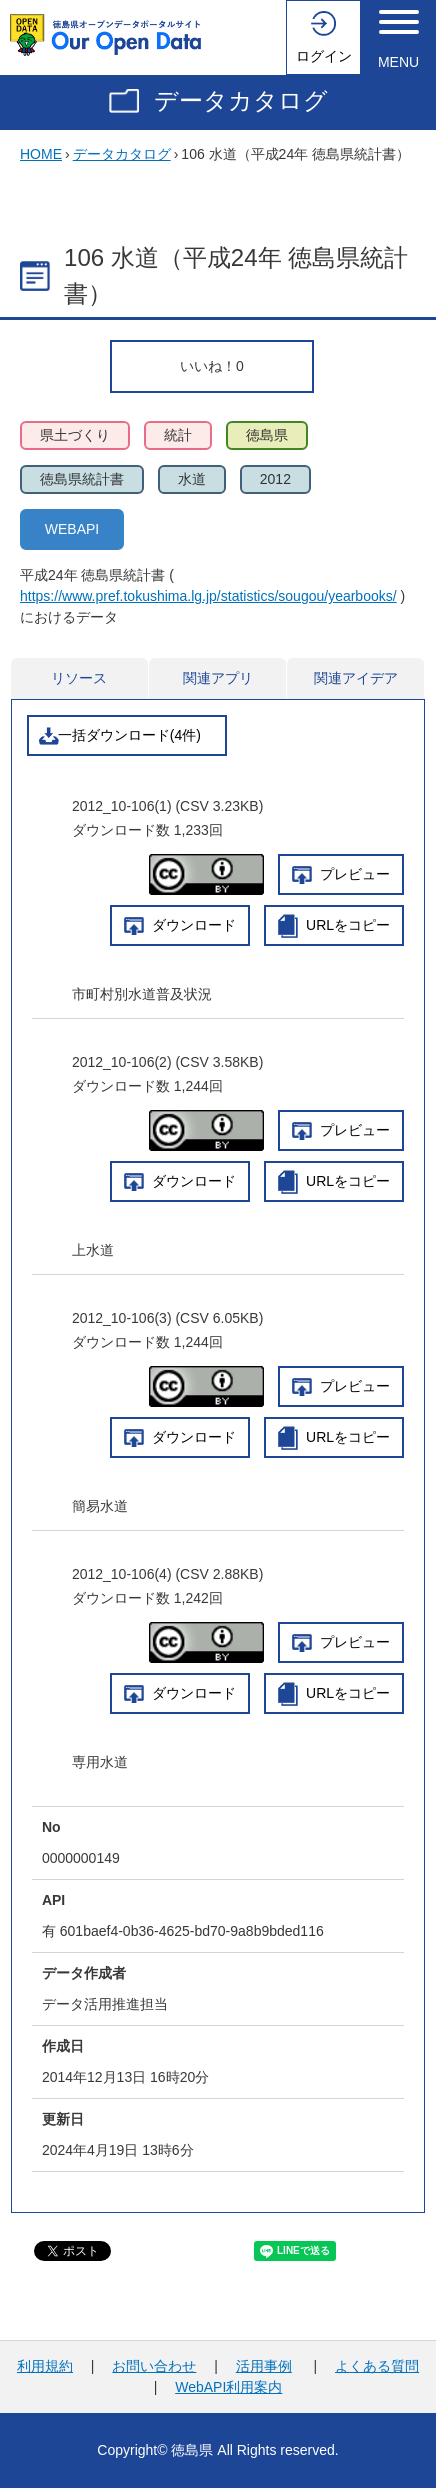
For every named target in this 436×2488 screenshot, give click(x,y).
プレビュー (355, 874)
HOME (41, 154)
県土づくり (75, 435)
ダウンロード (194, 925)
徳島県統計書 (82, 479)
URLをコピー (348, 925)
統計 (178, 435)
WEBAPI (72, 529)
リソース (79, 678)
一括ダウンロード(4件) (129, 735)
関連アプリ (218, 678)
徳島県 (267, 435)
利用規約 (45, 2366)
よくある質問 (377, 2366)
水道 (192, 479)
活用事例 (264, 2366)
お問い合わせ (154, 2366)
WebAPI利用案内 (228, 2387)
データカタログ (241, 100)
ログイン (324, 56)
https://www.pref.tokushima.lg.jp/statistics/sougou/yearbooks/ (208, 596)
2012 (275, 479)
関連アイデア (356, 678)
